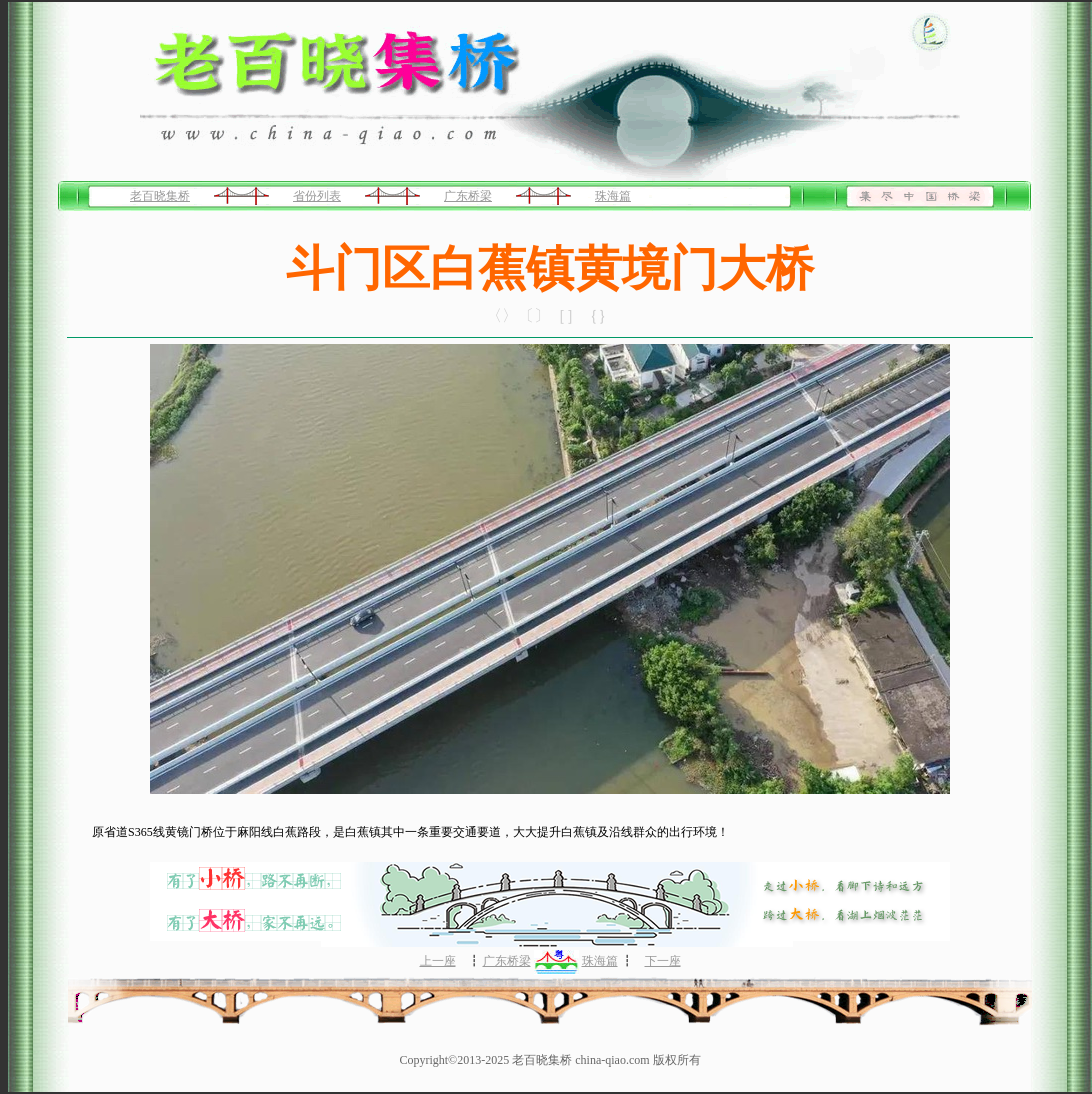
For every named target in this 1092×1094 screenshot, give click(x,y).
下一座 (663, 961)
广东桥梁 (468, 196)
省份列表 (317, 196)
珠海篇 (613, 196)
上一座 (438, 961)
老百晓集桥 (160, 196)
